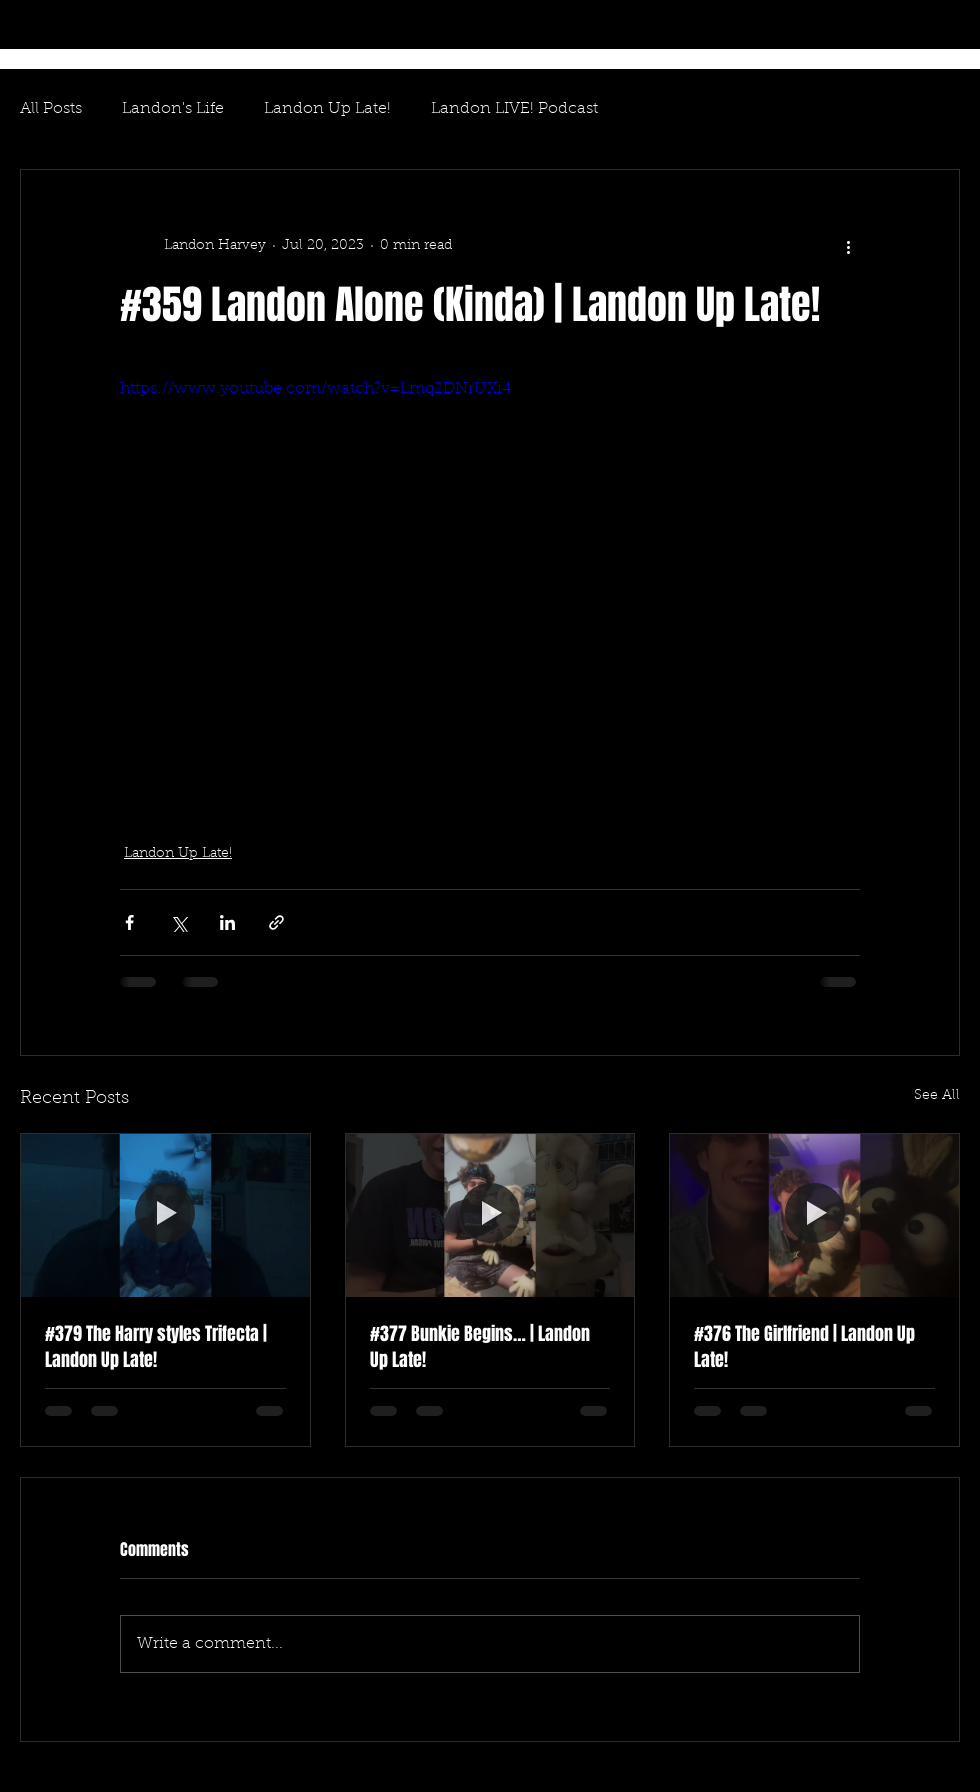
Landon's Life (173, 109)
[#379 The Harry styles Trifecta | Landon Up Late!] (165, 1215)
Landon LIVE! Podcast (514, 109)
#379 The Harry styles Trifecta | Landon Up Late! (156, 1347)
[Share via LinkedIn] (227, 922)
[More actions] (848, 246)
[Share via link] (276, 922)
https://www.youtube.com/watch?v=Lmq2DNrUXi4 (315, 389)
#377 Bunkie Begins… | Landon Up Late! (480, 1347)
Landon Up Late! (327, 109)
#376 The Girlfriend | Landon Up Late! (804, 1347)
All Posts (51, 109)
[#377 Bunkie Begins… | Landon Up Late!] (490, 1215)
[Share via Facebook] (129, 922)
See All (937, 1096)
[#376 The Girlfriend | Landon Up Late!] (814, 1215)
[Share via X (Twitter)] (178, 922)
